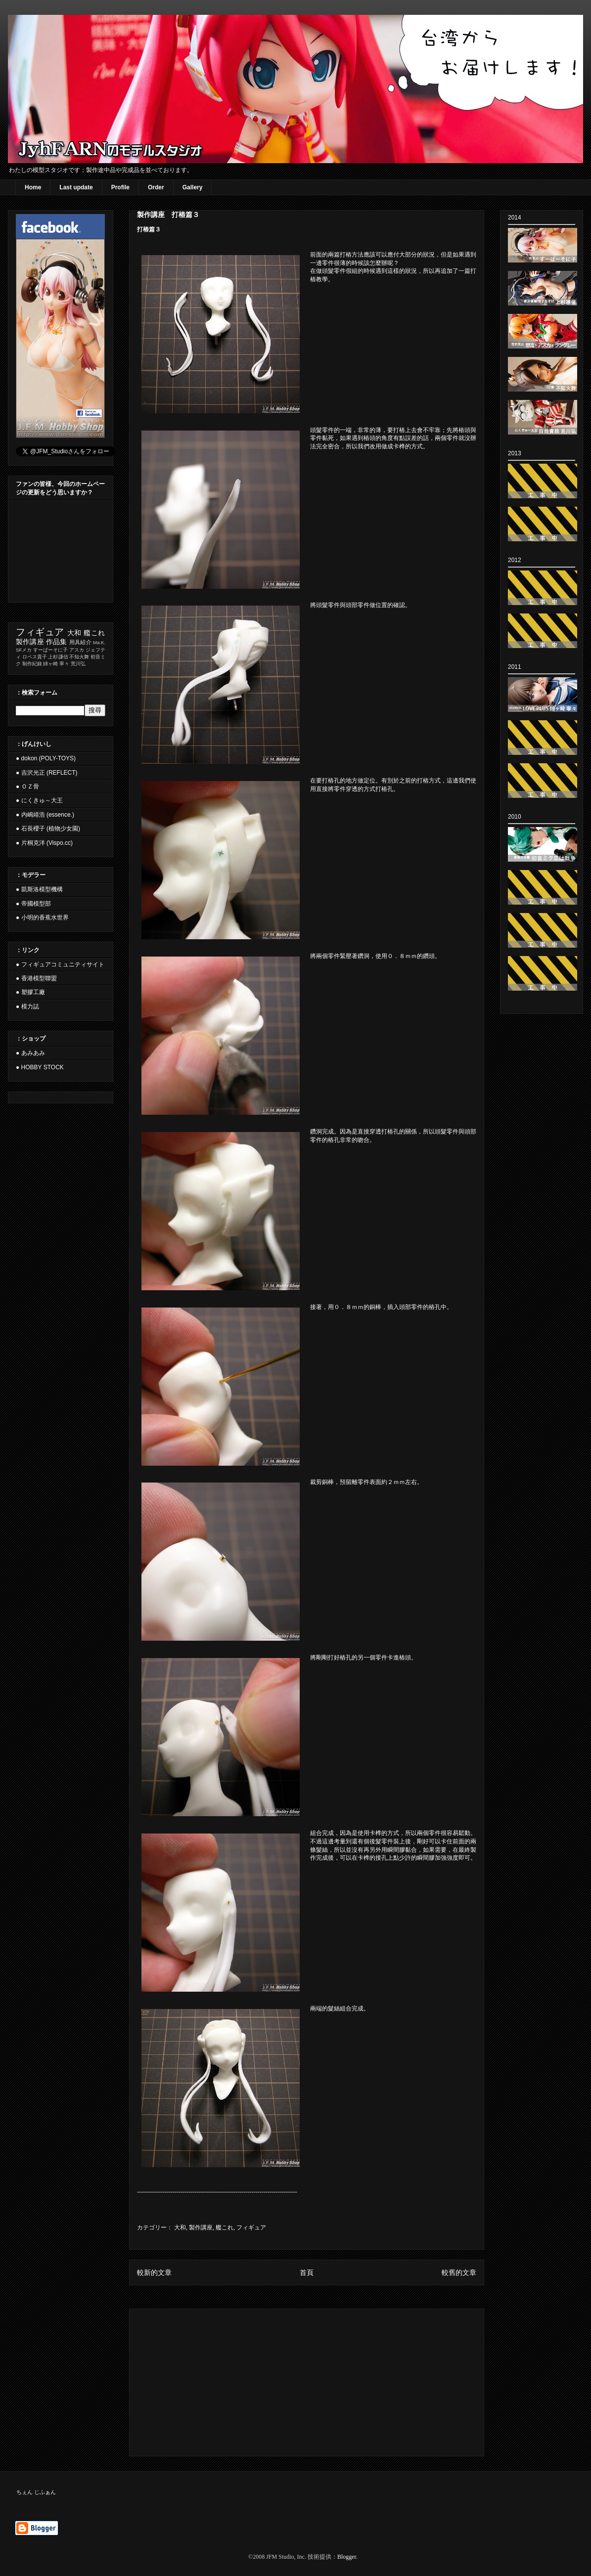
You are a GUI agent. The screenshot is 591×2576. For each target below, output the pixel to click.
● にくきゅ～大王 (39, 800)
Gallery (192, 187)
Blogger (346, 2556)
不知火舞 (79, 656)
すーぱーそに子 (50, 650)
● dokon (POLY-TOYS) (46, 758)
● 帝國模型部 (33, 903)
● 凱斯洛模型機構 (39, 889)
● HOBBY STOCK (40, 1067)
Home (33, 187)
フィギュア (251, 2227)
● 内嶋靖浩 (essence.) (45, 814)
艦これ (224, 2227)
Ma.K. (99, 642)
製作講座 (201, 2227)
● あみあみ (30, 1052)
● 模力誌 (27, 1006)
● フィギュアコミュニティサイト (60, 964)
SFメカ (24, 650)
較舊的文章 (459, 2272)
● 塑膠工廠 (30, 992)
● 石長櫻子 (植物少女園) (48, 828)
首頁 (307, 2272)
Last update (75, 187)
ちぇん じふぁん (36, 2492)
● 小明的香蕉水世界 (42, 917)
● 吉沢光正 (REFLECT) (47, 772)
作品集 (56, 642)
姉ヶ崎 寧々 (56, 663)
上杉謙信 (58, 656)
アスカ (76, 650)
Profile (120, 187)
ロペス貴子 (34, 656)
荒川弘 (78, 663)
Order (156, 187)
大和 (180, 2227)
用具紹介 (80, 642)
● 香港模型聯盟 (36, 978)
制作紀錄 (32, 663)
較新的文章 (154, 2272)
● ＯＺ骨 (27, 786)
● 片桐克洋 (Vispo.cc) (44, 842)
